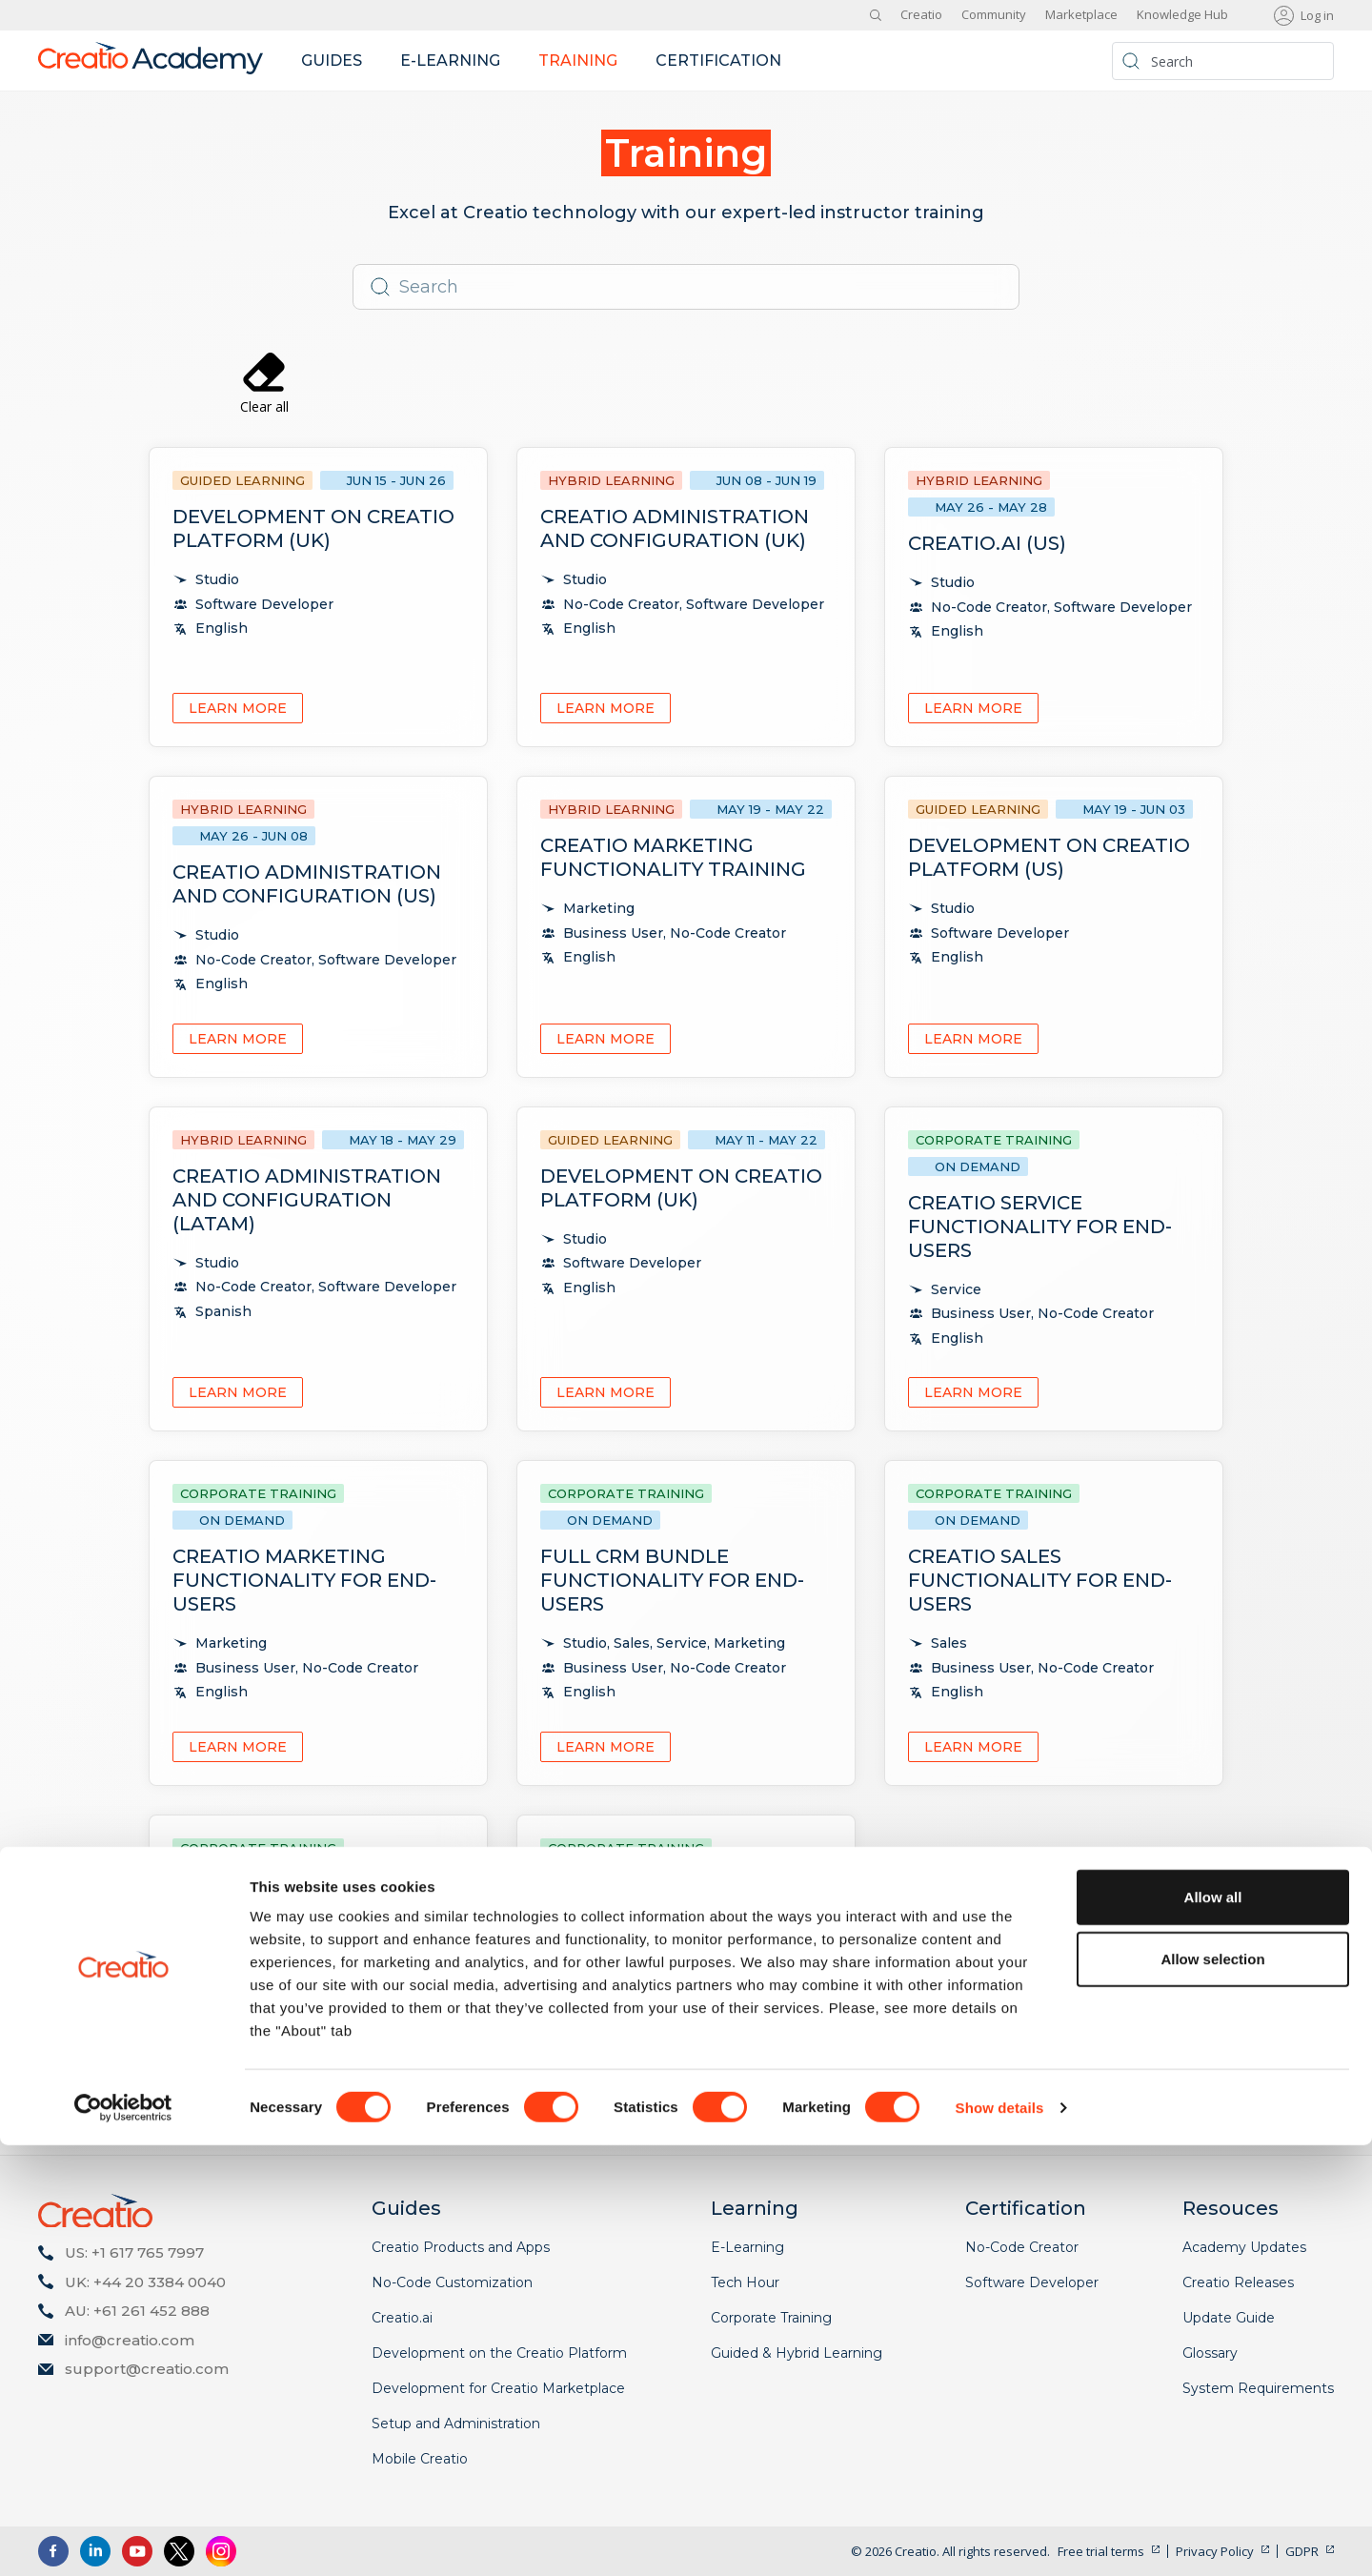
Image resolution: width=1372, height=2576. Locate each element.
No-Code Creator (1022, 2247)
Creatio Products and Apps (461, 2247)
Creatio (921, 14)
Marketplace (1081, 14)
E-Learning (747, 2247)
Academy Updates (1244, 2247)
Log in (1317, 15)
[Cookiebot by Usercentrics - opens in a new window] (123, 2539)
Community (993, 14)
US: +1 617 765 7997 (134, 2252)
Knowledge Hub (1182, 14)
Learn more (238, 708)
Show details (1000, 2538)
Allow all (1213, 2328)
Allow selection (1212, 2391)
